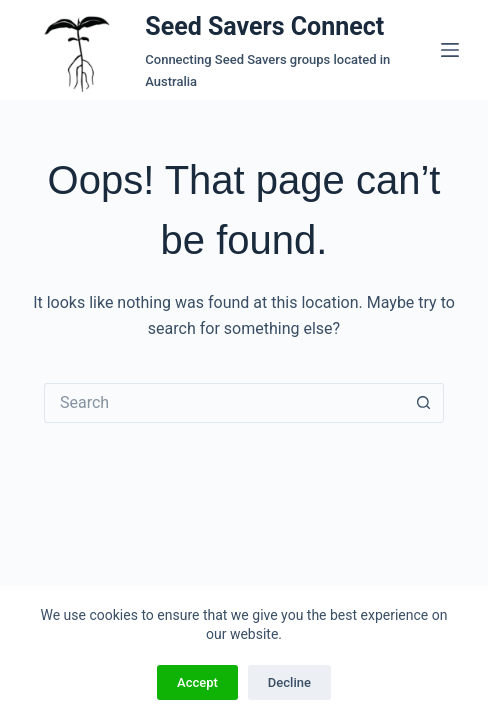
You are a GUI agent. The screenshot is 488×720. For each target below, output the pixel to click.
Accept (197, 682)
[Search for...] (224, 403)
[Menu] (450, 50)
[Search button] (424, 403)
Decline (289, 682)
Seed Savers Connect (264, 26)
